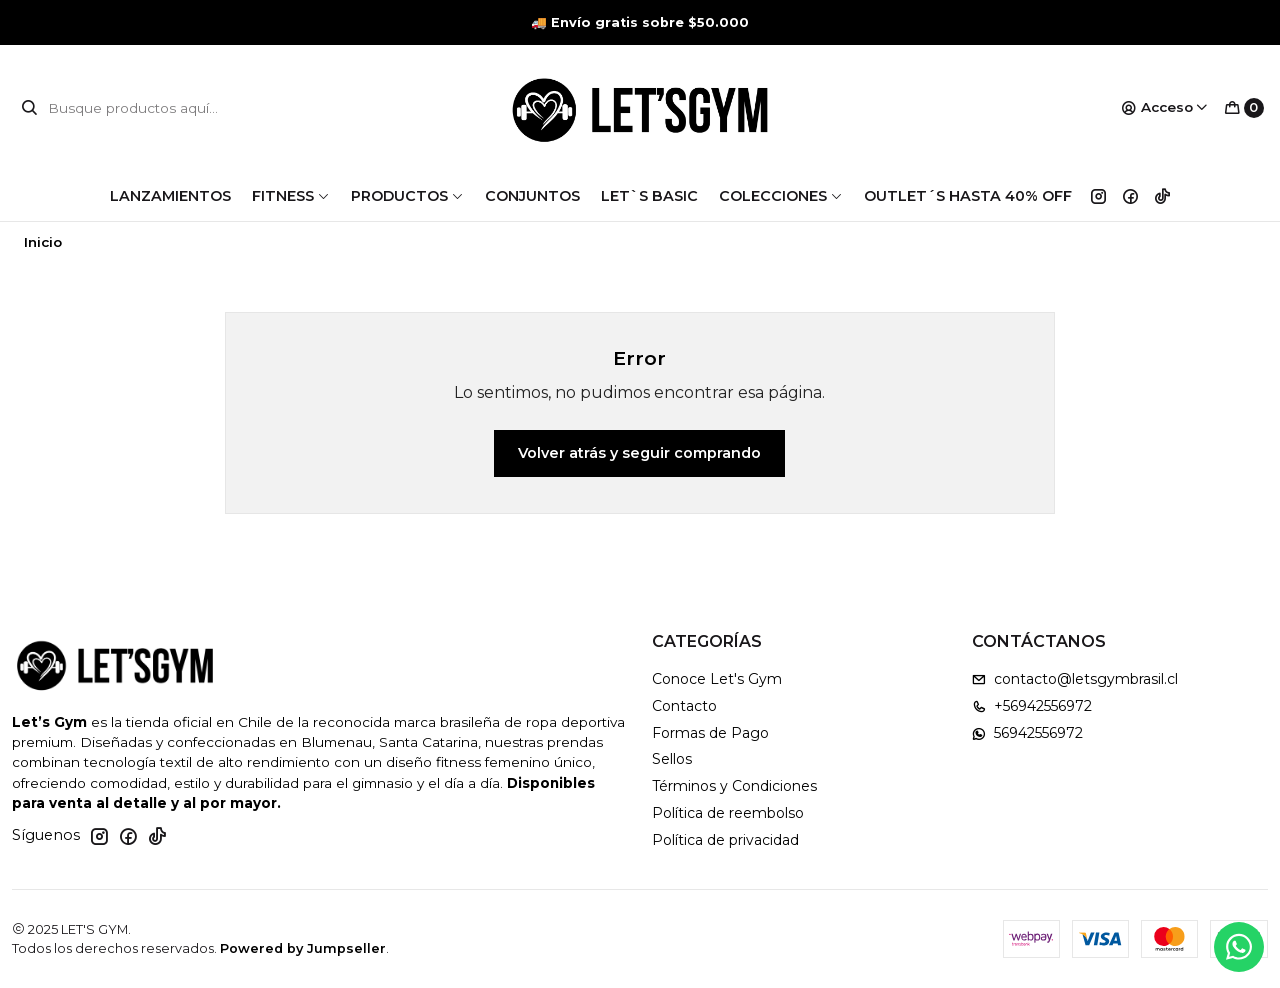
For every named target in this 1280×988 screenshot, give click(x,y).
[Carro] (1244, 108)
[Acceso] (1165, 108)
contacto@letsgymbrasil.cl (1075, 679)
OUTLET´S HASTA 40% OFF (968, 196)
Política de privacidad (725, 840)
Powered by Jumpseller (303, 948)
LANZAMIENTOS (170, 196)
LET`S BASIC (649, 196)
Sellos (672, 759)
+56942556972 (1032, 706)
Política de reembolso (728, 813)
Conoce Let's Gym (717, 679)
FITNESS (291, 196)
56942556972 (1027, 733)
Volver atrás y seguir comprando (639, 453)
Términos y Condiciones (734, 786)
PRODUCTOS (407, 196)
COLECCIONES (781, 196)
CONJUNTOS (532, 196)
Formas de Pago (710, 733)
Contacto (684, 706)
